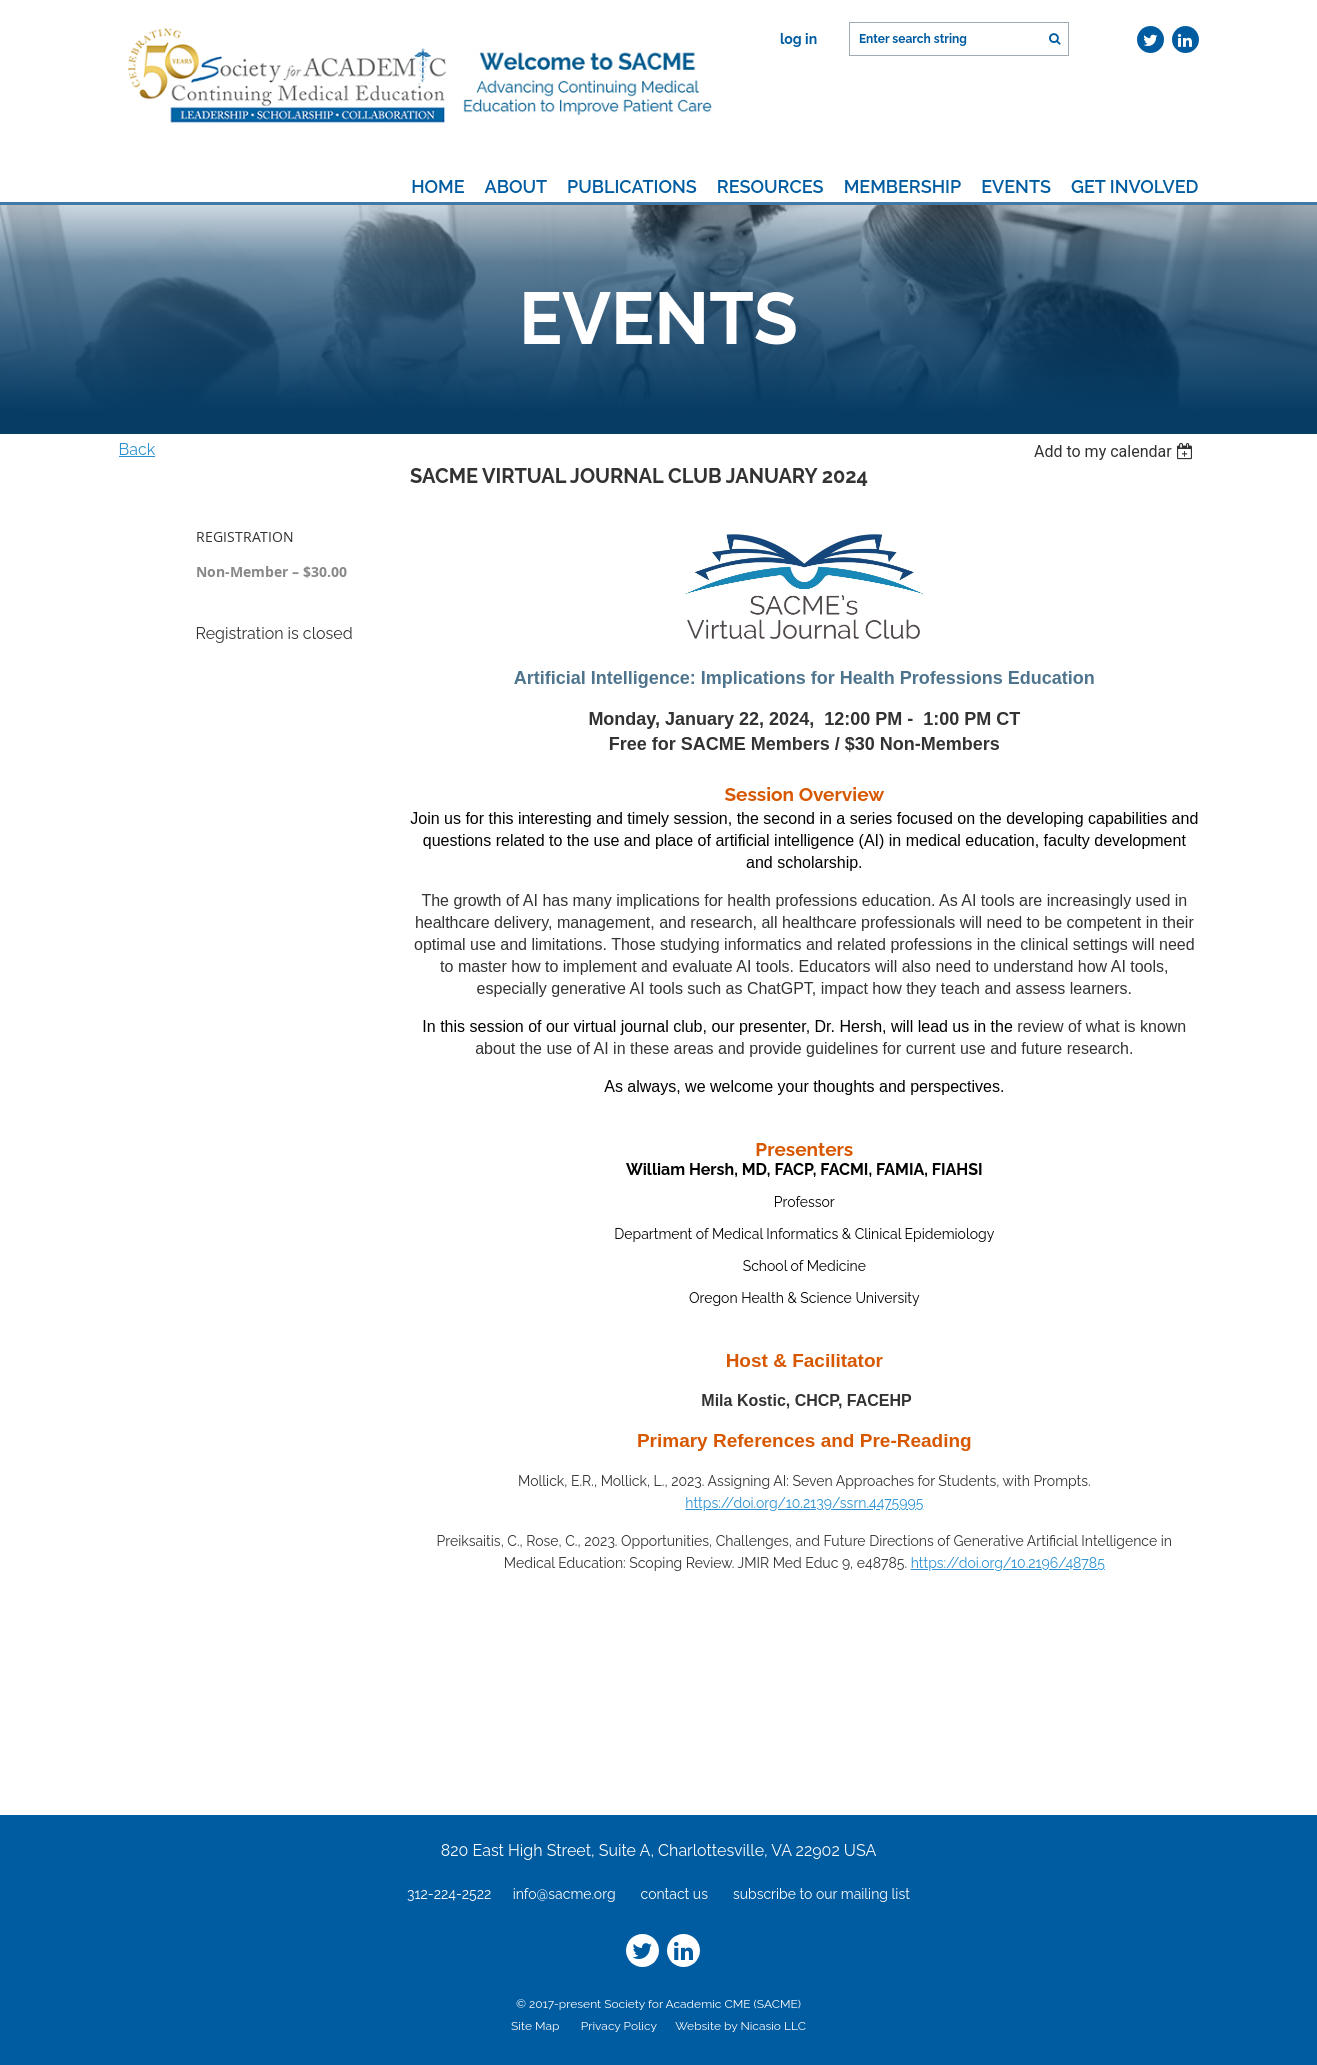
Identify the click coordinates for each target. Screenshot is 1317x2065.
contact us (674, 1894)
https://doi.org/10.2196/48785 (1008, 1563)
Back (137, 449)
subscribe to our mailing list (821, 1894)
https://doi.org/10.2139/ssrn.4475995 (804, 1503)
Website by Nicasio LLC (740, 2026)
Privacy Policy (619, 2026)
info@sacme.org (564, 1894)
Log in (798, 39)
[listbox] (1116, 451)
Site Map (535, 2026)
